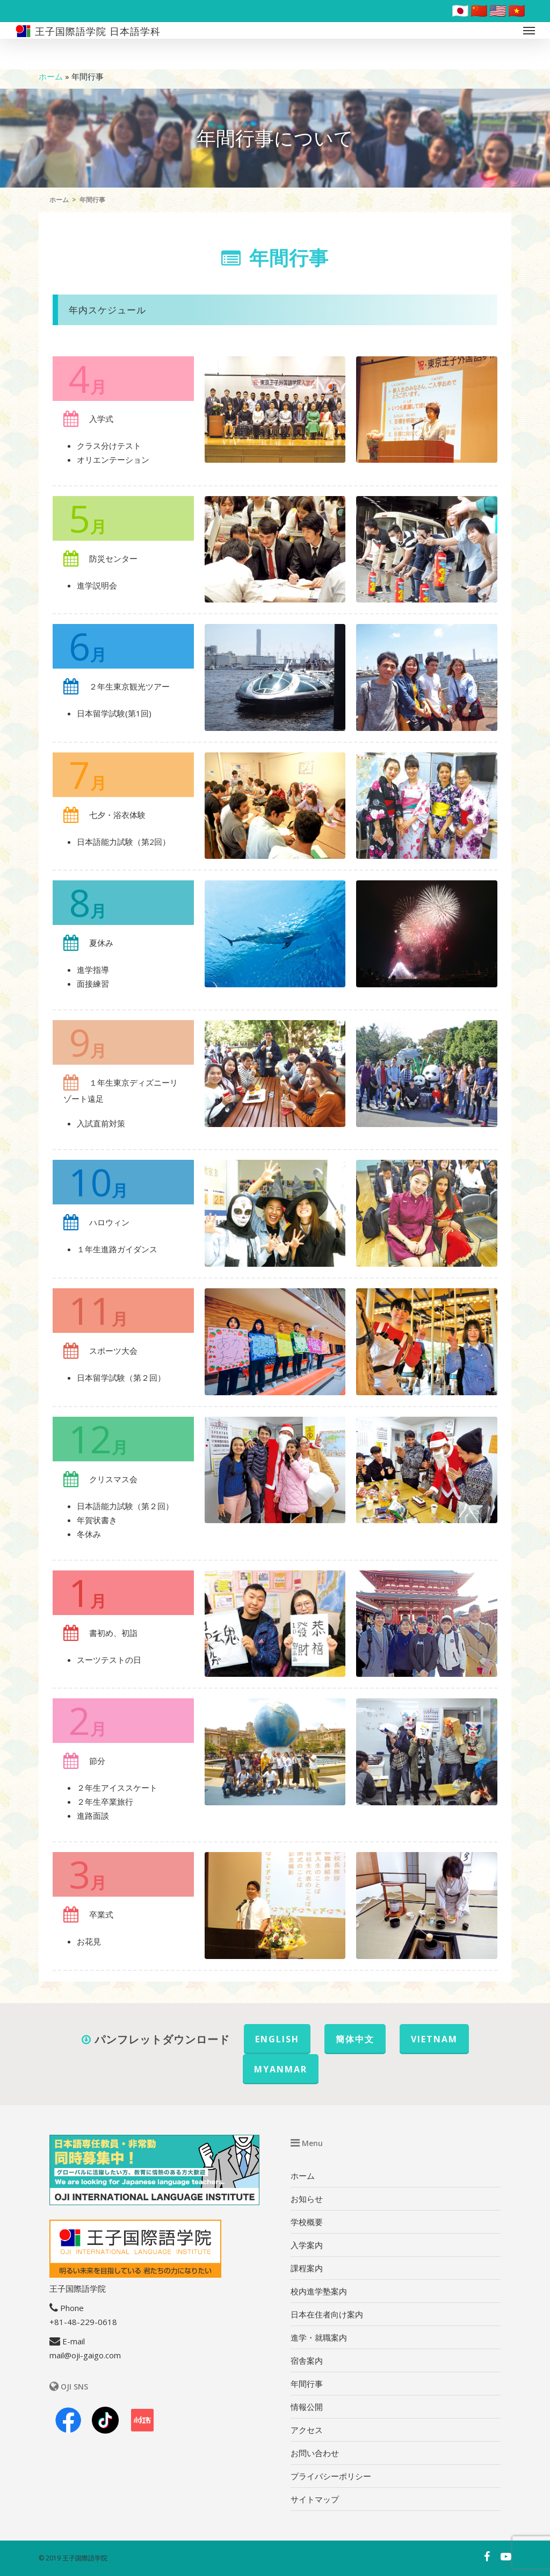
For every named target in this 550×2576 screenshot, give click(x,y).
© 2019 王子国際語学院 (73, 2558)
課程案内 (307, 2268)
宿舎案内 (307, 2360)
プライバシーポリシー (331, 2476)
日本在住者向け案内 (327, 2314)
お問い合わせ (315, 2453)
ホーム (51, 76)
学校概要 (307, 2221)
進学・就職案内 (319, 2337)
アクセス (307, 2429)
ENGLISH (277, 2039)
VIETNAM (434, 2039)
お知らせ (307, 2198)
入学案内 (307, 2245)
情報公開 (307, 2406)
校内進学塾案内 (319, 2291)
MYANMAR (280, 2069)
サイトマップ (315, 2499)
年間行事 (307, 2383)
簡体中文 (355, 2039)
